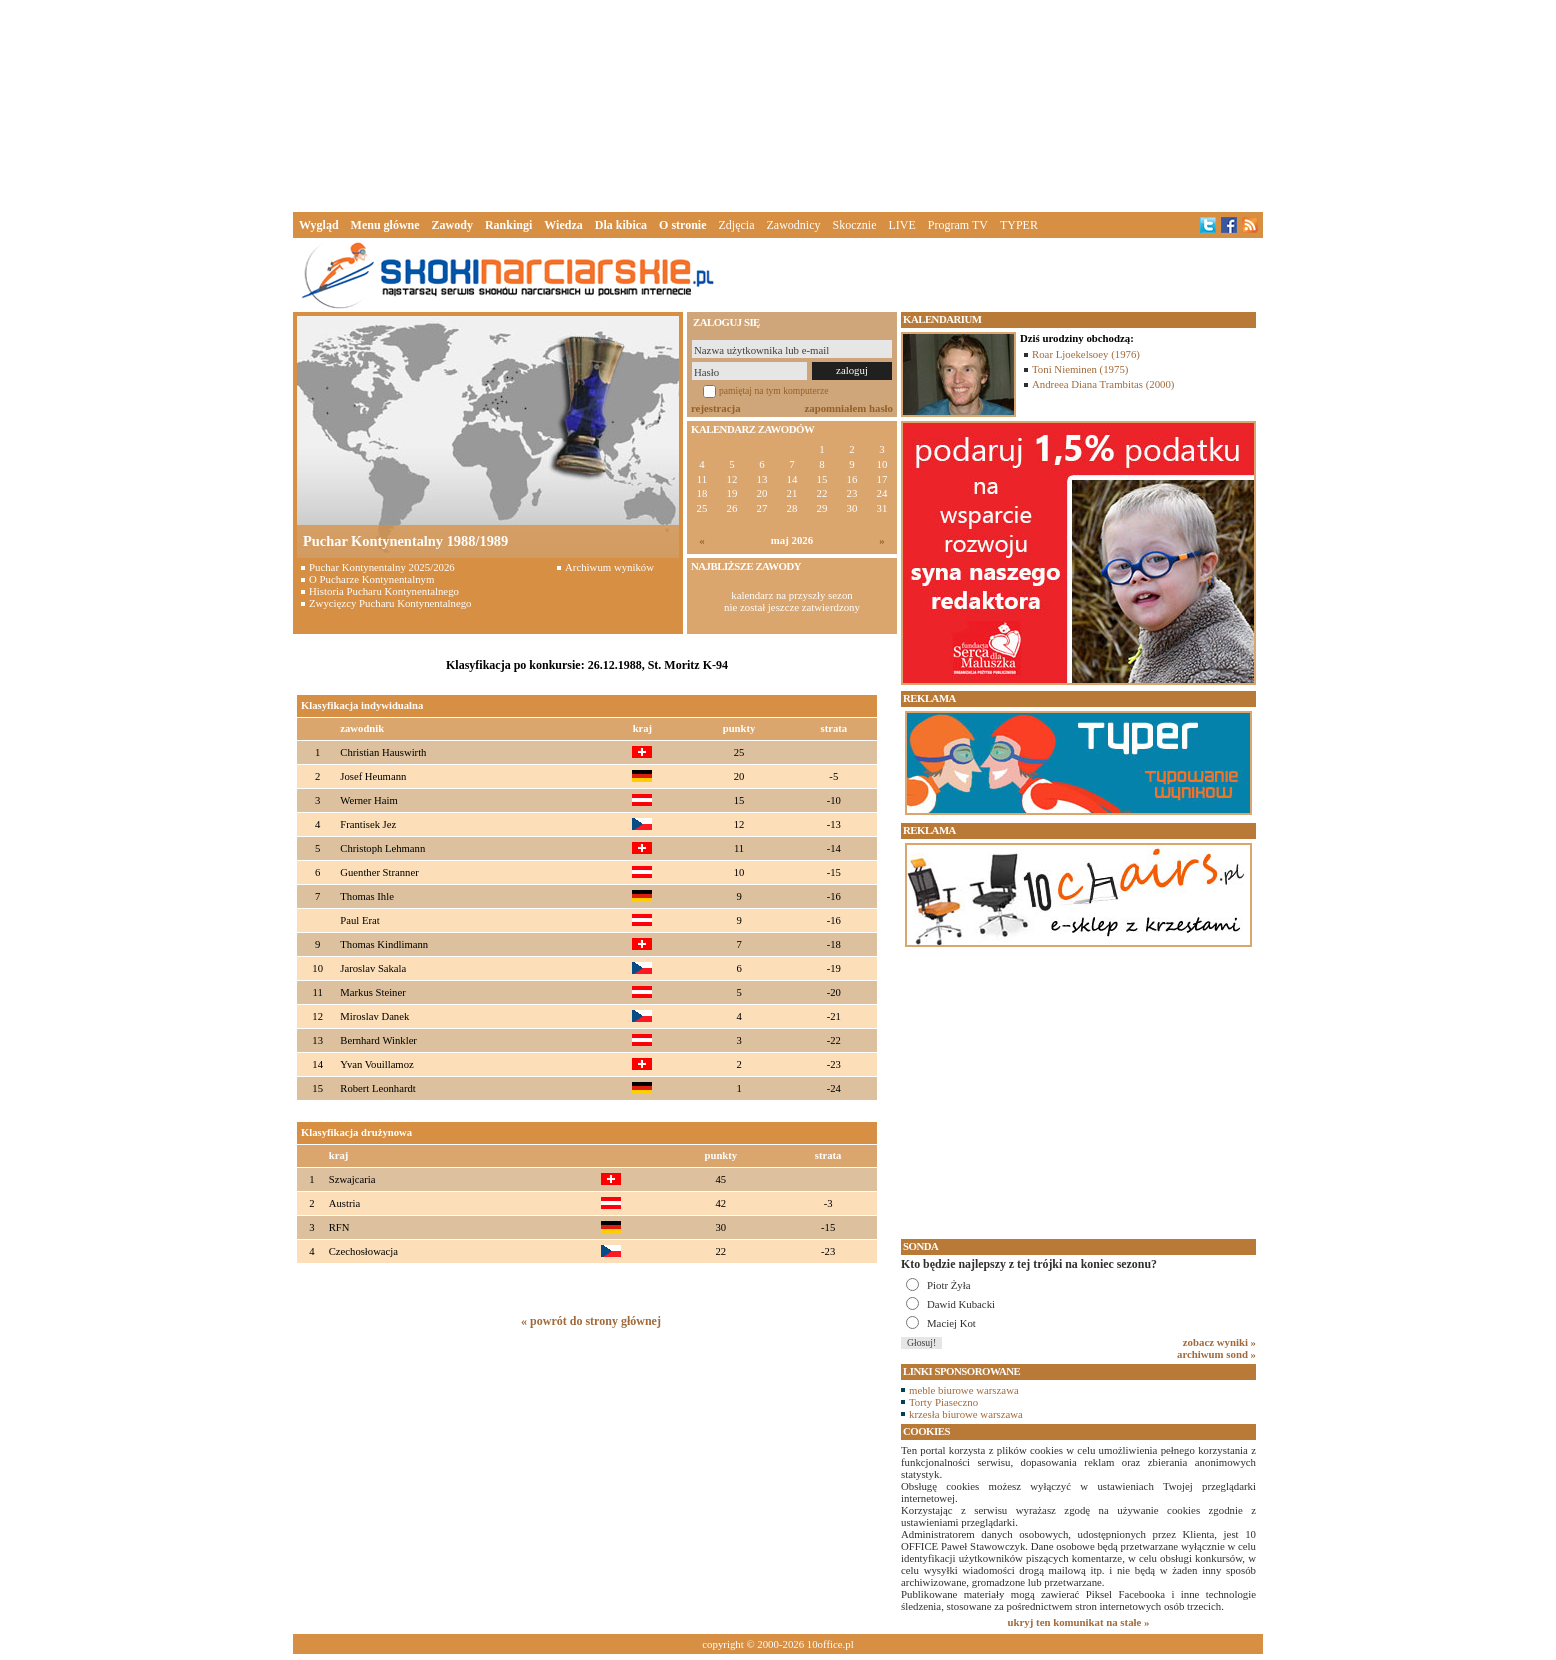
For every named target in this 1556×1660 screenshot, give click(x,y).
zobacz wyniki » (1219, 1342)
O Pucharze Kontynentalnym (371, 579)
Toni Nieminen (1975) (1080, 369)
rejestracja (716, 408)
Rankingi (508, 225)
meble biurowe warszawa (964, 1390)
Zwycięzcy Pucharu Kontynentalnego (390, 603)
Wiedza (563, 225)
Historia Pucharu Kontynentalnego (384, 591)
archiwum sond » (1216, 1354)
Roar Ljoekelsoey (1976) (1086, 354)
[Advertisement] (778, 104)
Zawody (452, 225)
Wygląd (319, 225)
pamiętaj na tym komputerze (774, 390)
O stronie (682, 225)
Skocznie (854, 225)
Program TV (958, 225)
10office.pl (830, 1644)
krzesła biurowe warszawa (966, 1414)
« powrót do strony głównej (591, 1321)
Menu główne (385, 225)
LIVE (901, 225)
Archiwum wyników (609, 567)
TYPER (1019, 225)
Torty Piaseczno (943, 1402)
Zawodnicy (794, 225)
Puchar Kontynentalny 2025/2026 (382, 567)
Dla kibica (621, 225)
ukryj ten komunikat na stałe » (1079, 1622)
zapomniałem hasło (849, 408)
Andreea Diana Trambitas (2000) (1103, 384)
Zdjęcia (737, 225)
